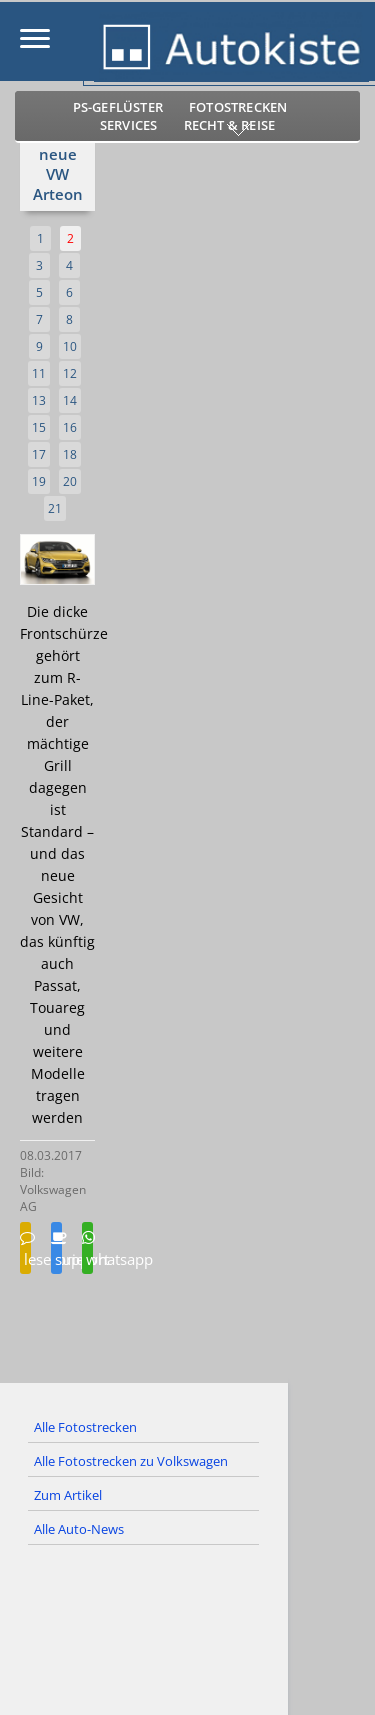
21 (55, 508)
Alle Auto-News (79, 1529)
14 (70, 400)
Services (129, 125)
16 (70, 427)
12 (70, 373)
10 (70, 346)
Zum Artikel (68, 1495)
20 (70, 481)
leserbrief (25, 1249)
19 (39, 481)
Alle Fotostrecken (85, 1427)
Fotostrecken (238, 107)
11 (39, 373)
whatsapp (87, 1249)
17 (39, 454)
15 (39, 427)
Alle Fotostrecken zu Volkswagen (131, 1461)
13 (39, 400)
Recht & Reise (230, 125)
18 (70, 454)
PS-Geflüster (118, 107)
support (56, 1249)
